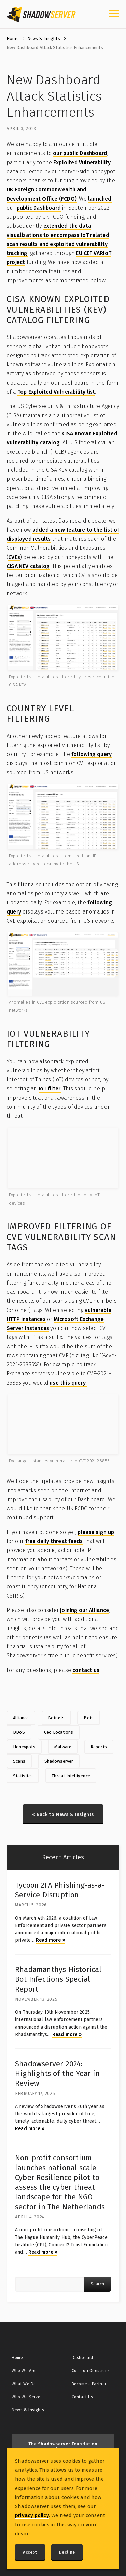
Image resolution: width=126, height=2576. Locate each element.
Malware (62, 1746)
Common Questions (91, 2370)
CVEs (14, 557)
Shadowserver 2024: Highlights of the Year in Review (57, 2073)
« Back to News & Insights (63, 1814)
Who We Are (24, 2370)
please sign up (96, 1532)
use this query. (68, 1383)
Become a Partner (89, 2384)
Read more (50, 1940)
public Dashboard (39, 208)
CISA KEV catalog (28, 566)
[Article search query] (49, 2284)
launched (100, 198)
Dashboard (82, 2357)
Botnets (56, 1717)
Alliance (21, 1717)
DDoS (19, 1732)
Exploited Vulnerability (82, 162)
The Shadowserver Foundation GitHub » (62, 2446)
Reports (99, 1746)
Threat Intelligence (71, 1775)
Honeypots (24, 1746)
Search (97, 2283)
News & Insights (43, 38)
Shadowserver (58, 1761)
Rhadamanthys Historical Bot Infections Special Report (58, 1979)
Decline (67, 2552)
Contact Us (82, 2397)
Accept (30, 2552)
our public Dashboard (80, 153)
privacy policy (32, 2515)
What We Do (24, 2384)
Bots (89, 1717)
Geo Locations (58, 1732)
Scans (19, 1761)
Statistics (23, 1775)
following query (91, 754)
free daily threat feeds (54, 1541)
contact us (85, 1670)
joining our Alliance (84, 1610)
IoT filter (50, 1088)
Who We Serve (26, 2397)
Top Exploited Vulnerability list (56, 392)
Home (13, 38)
